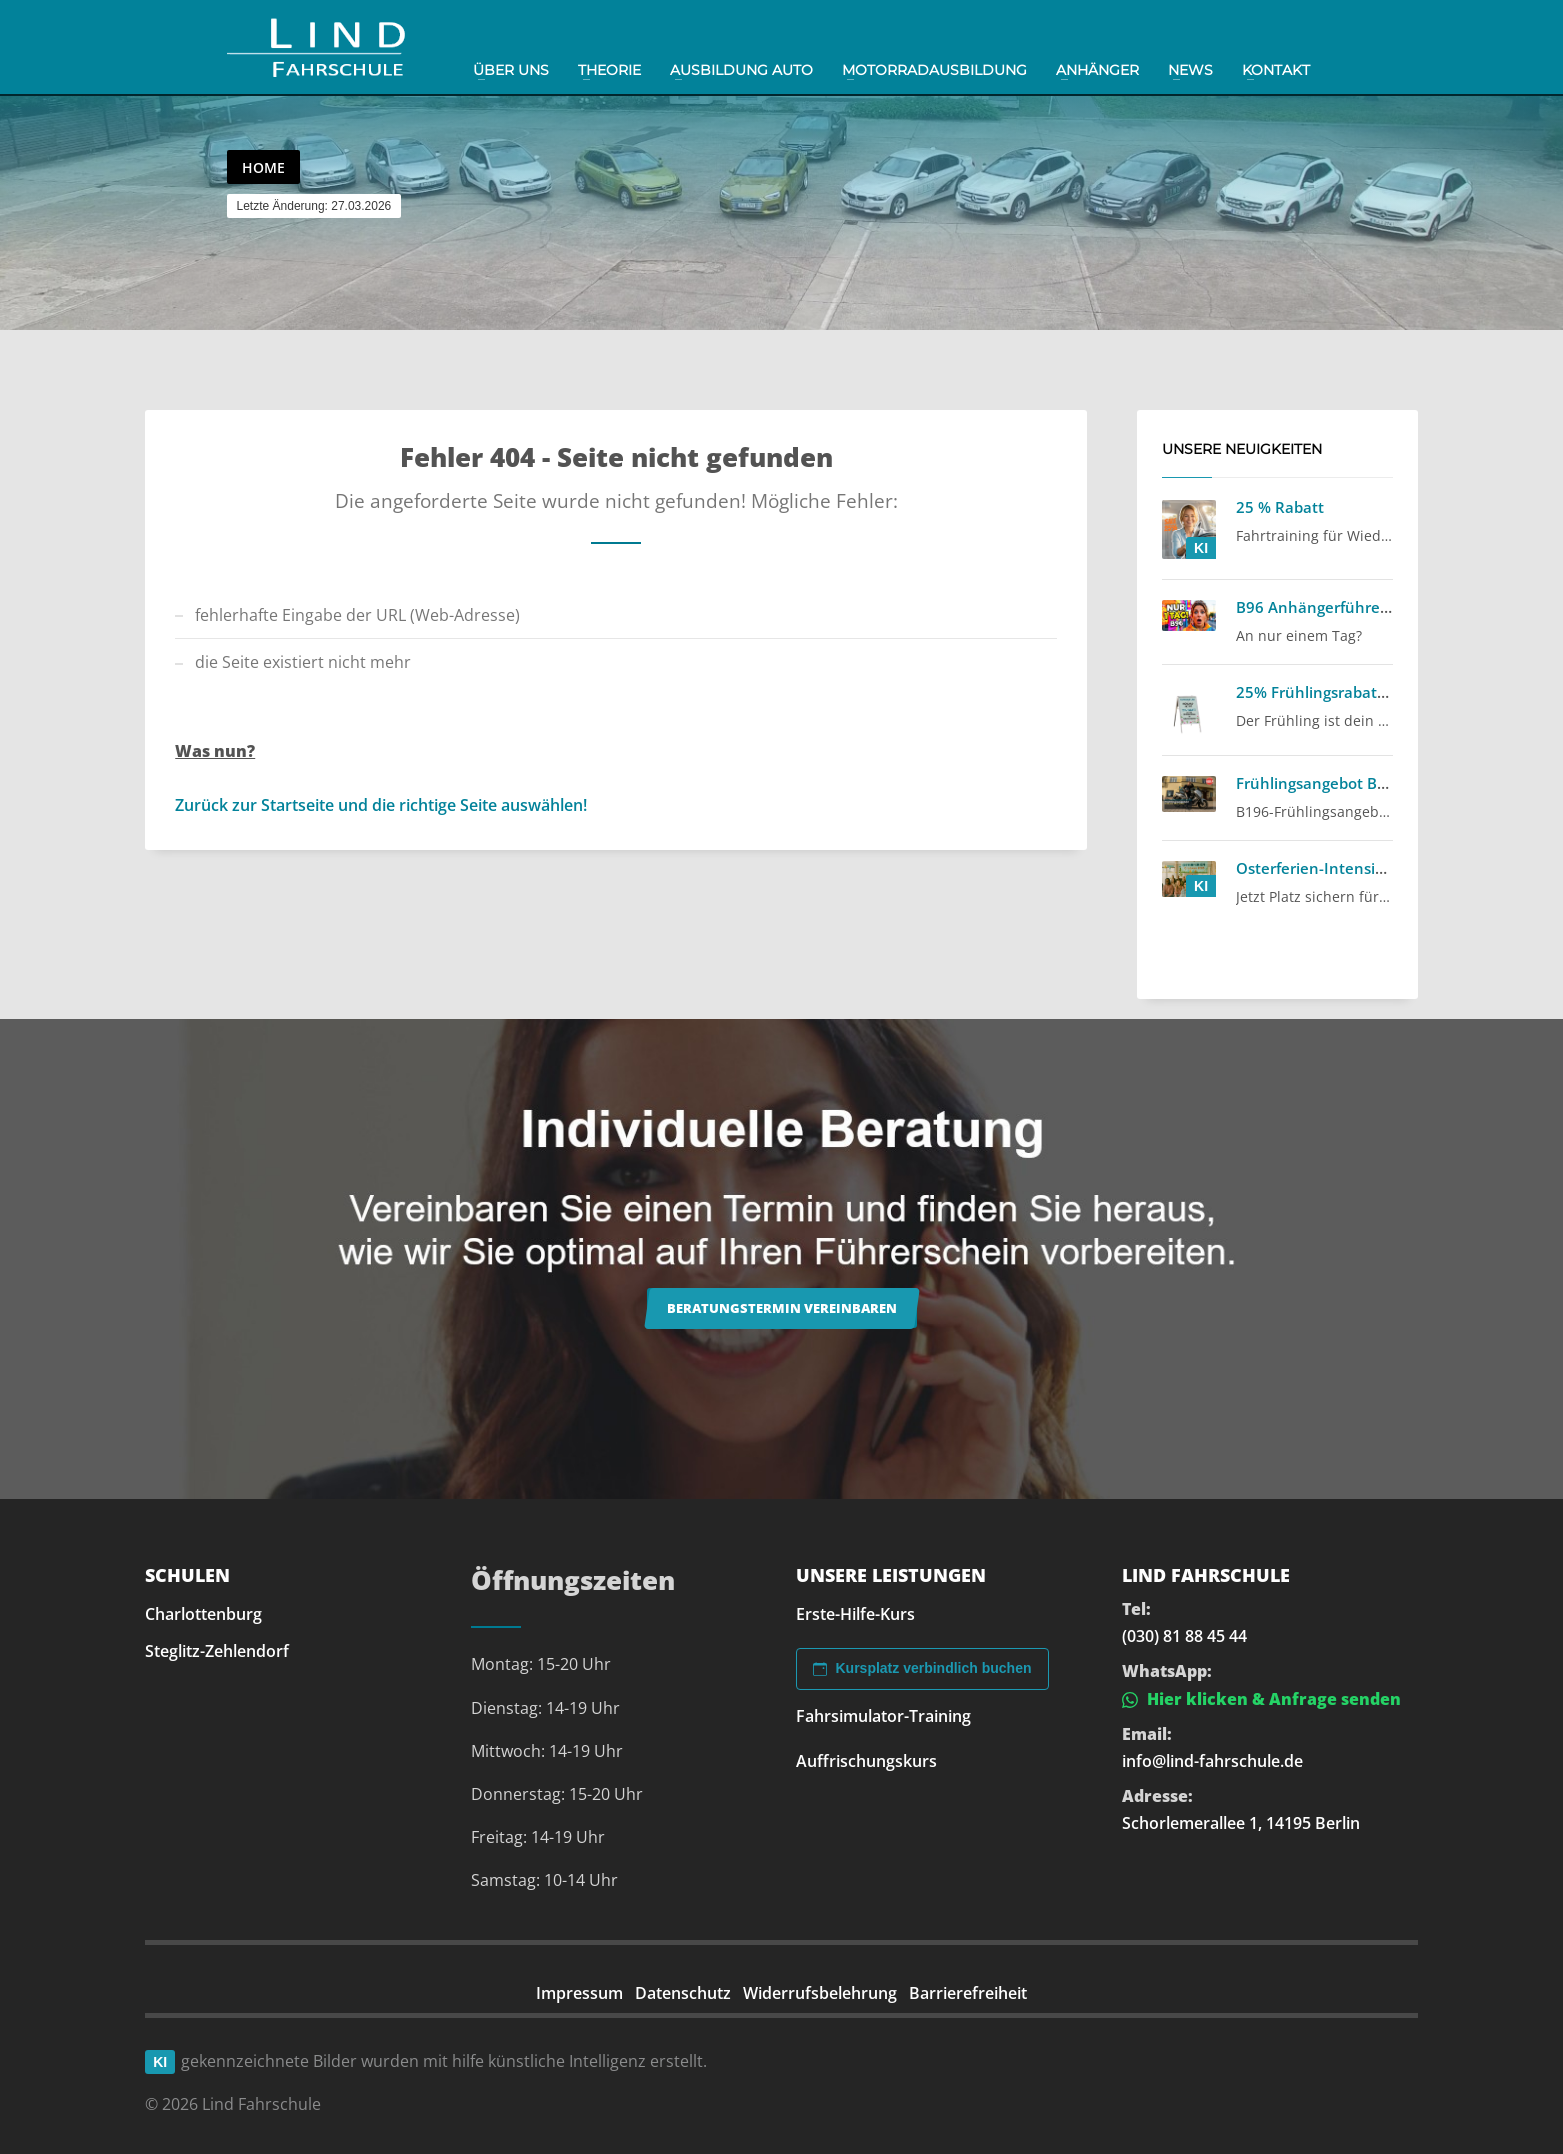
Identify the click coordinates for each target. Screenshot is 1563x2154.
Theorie (609, 70)
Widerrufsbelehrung (820, 1993)
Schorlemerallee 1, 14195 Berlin (1241, 1823)
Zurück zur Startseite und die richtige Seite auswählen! (381, 805)
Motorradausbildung (934, 70)
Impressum (579, 1993)
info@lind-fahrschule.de (1212, 1761)
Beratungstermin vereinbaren (782, 1308)
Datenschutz (683, 1993)
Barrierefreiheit (968, 1993)
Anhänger (1097, 70)
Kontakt (1276, 70)
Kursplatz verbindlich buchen (922, 1668)
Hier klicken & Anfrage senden (1261, 1699)
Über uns (511, 70)
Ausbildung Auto (741, 70)
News (1190, 70)
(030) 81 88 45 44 (1184, 1636)
